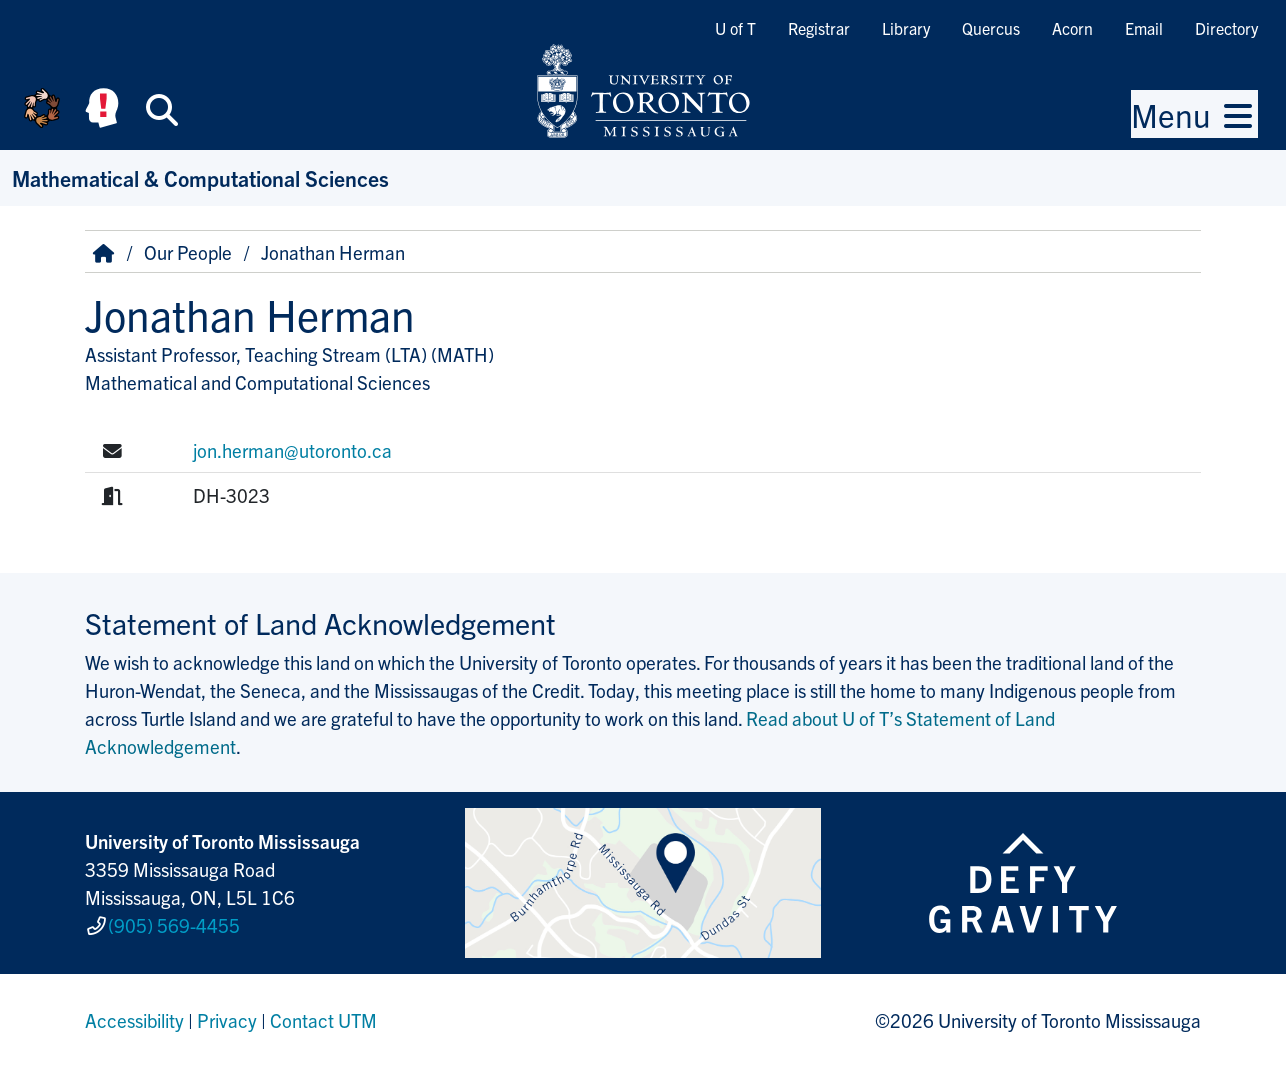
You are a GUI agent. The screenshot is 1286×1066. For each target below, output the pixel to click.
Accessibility (134, 1020)
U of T (735, 28)
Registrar (819, 28)
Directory (1226, 28)
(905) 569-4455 (174, 925)
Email (1144, 28)
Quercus (991, 28)
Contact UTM (323, 1020)
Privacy (227, 1020)
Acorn (1072, 28)
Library (906, 28)
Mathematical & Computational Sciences (200, 177)
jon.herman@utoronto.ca (292, 450)
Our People (188, 252)
